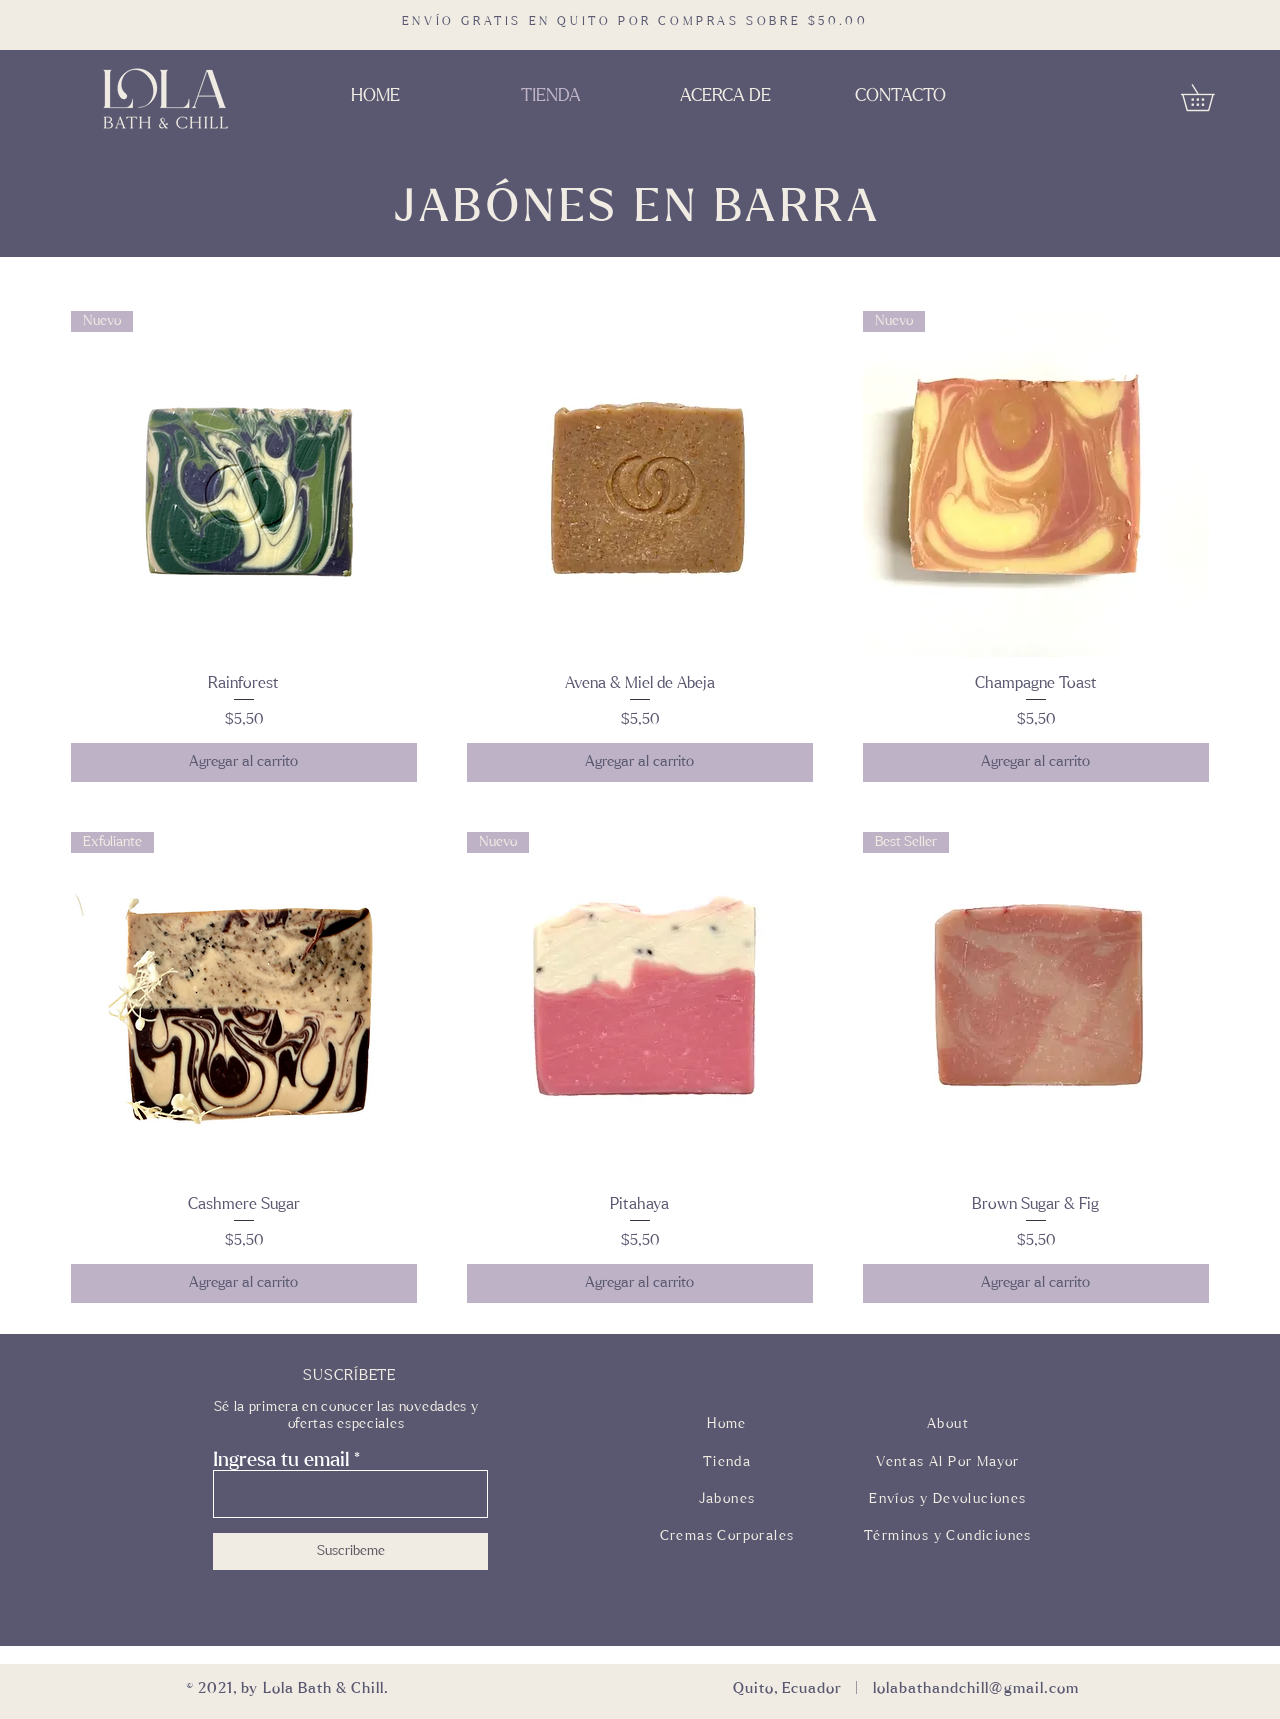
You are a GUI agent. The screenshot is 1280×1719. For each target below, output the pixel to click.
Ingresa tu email (281, 1460)
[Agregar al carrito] (244, 762)
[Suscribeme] (350, 1551)
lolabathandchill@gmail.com (976, 1688)
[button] (1210, 97)
